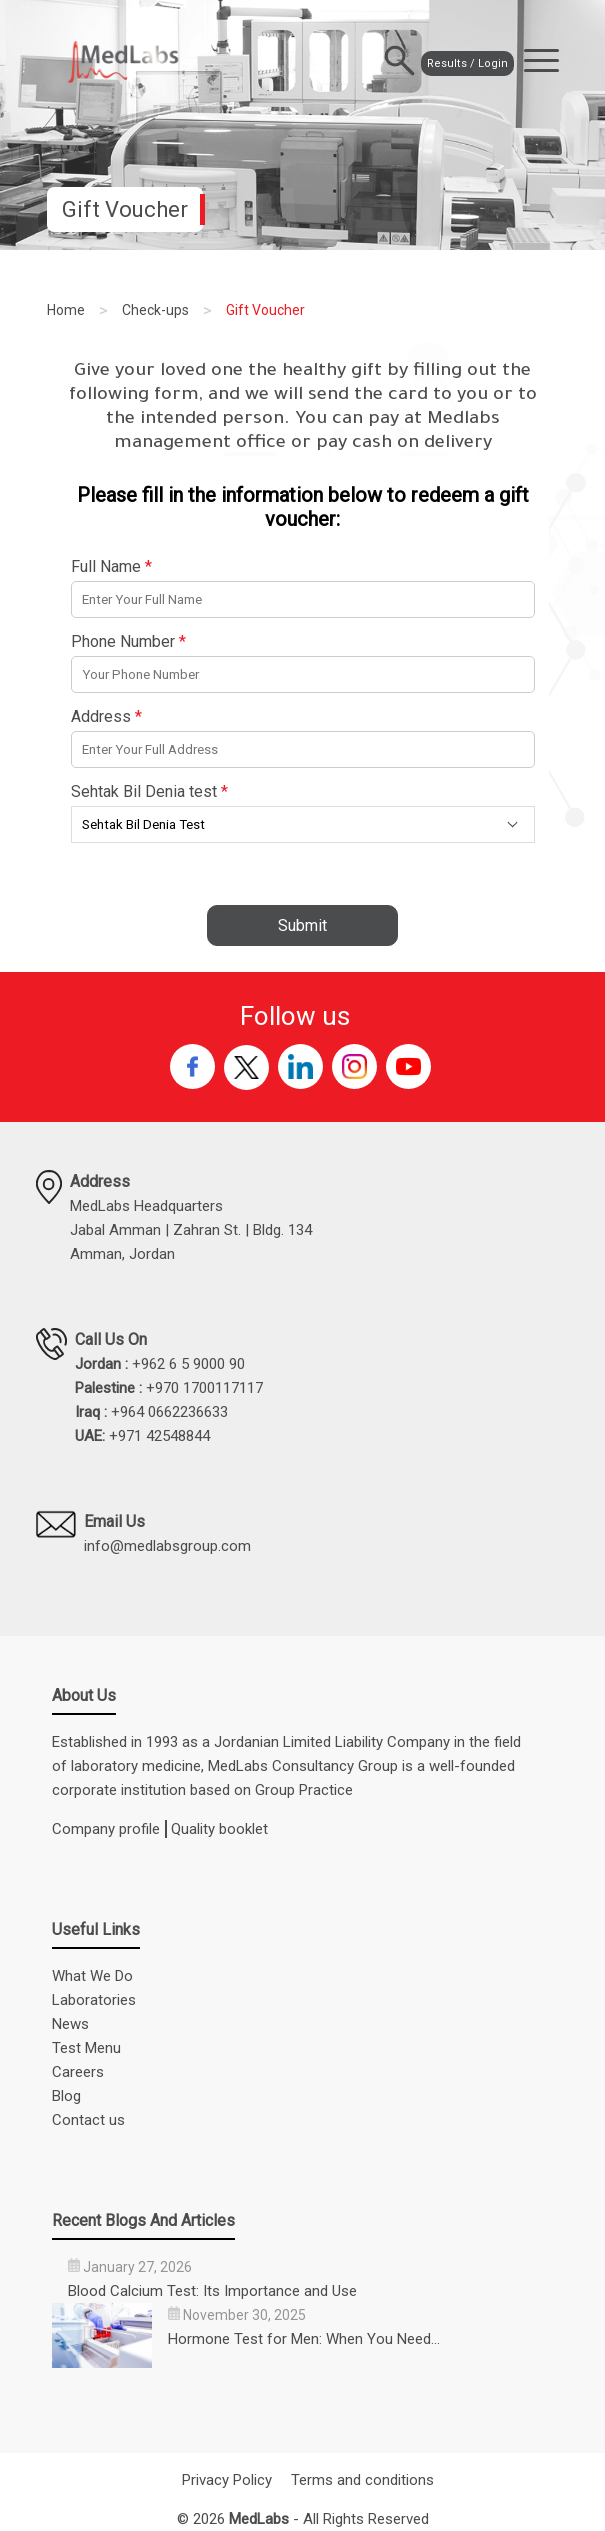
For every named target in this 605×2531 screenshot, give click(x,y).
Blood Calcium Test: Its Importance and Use (212, 2291)
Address (106, 716)
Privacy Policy (227, 2480)
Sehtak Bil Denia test (149, 791)
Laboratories (94, 2000)
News (70, 2024)
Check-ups (155, 310)
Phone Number (128, 641)
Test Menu (86, 2048)
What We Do (92, 1976)
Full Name (111, 566)
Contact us (88, 2120)
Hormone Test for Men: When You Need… (304, 2339)
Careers (78, 2072)
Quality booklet (219, 1829)
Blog (66, 2096)
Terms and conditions (362, 2480)
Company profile (106, 1829)
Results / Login (448, 62)
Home (66, 310)
